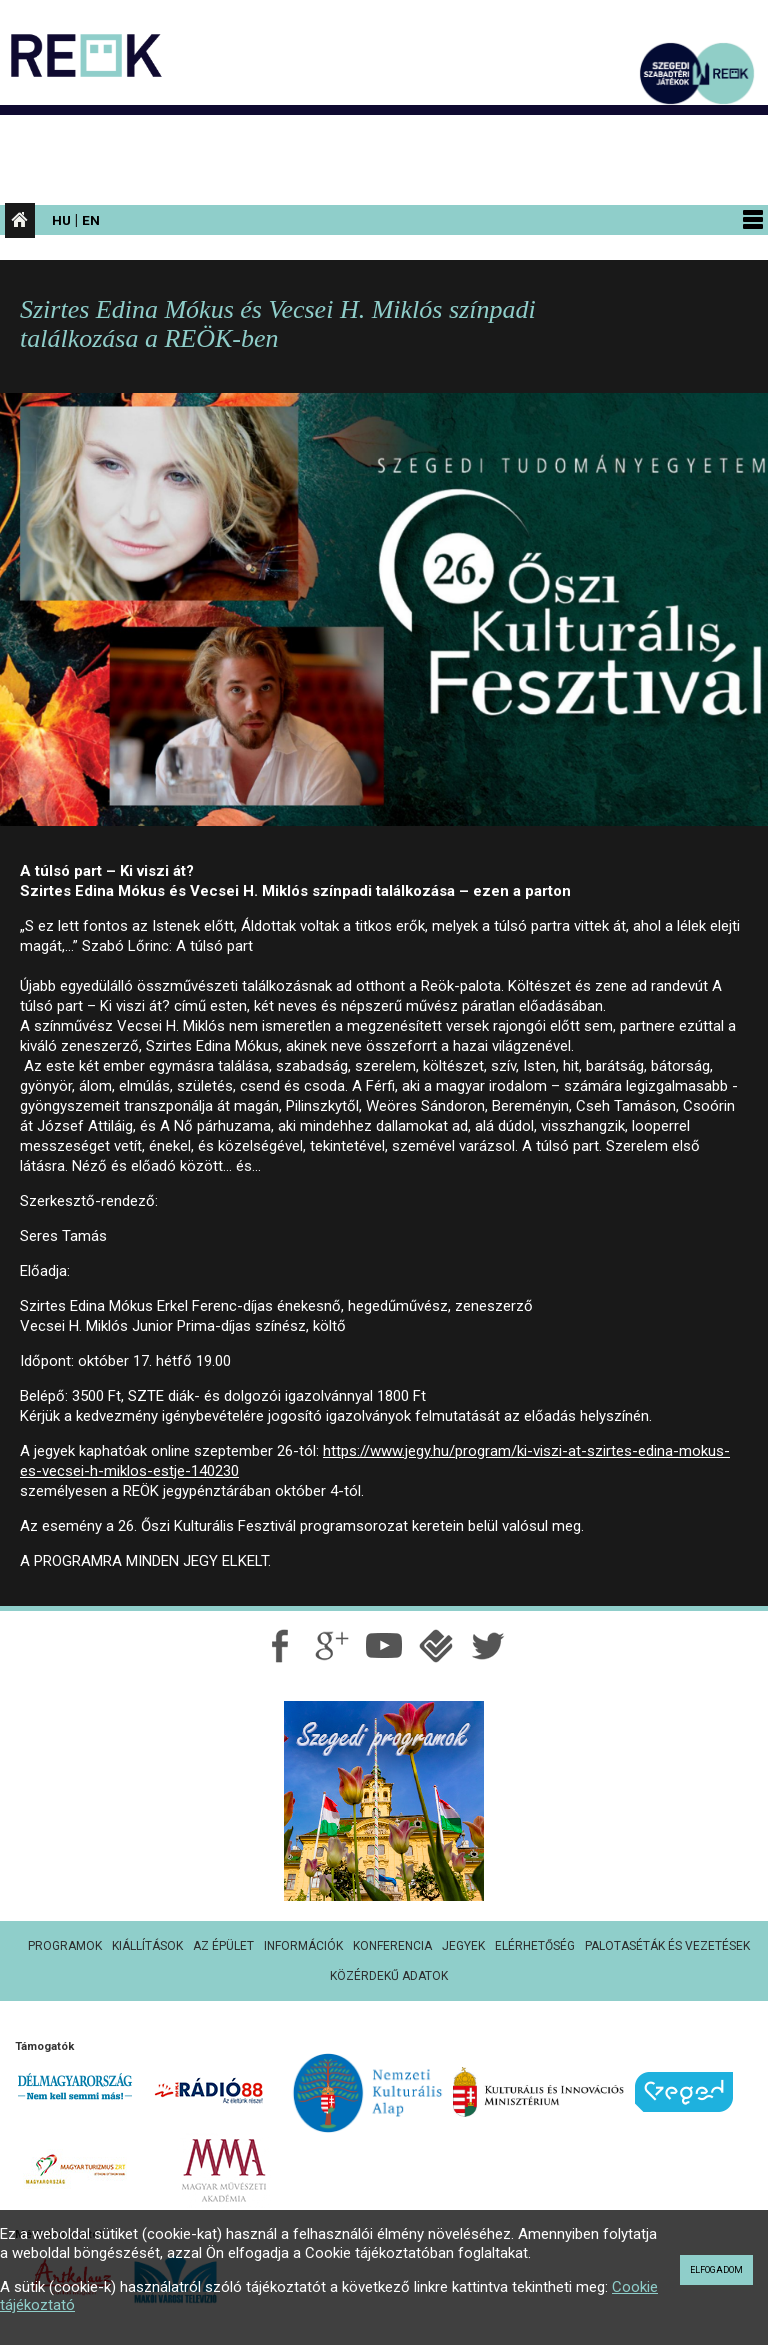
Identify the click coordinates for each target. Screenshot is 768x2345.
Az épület (223, 1946)
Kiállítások (147, 1946)
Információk (303, 1946)
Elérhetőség (535, 1946)
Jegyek (463, 1946)
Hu (61, 220)
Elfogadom (716, 2270)
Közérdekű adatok (389, 1976)
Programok (65, 1946)
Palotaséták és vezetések (667, 1946)
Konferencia (392, 1946)
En (91, 220)
